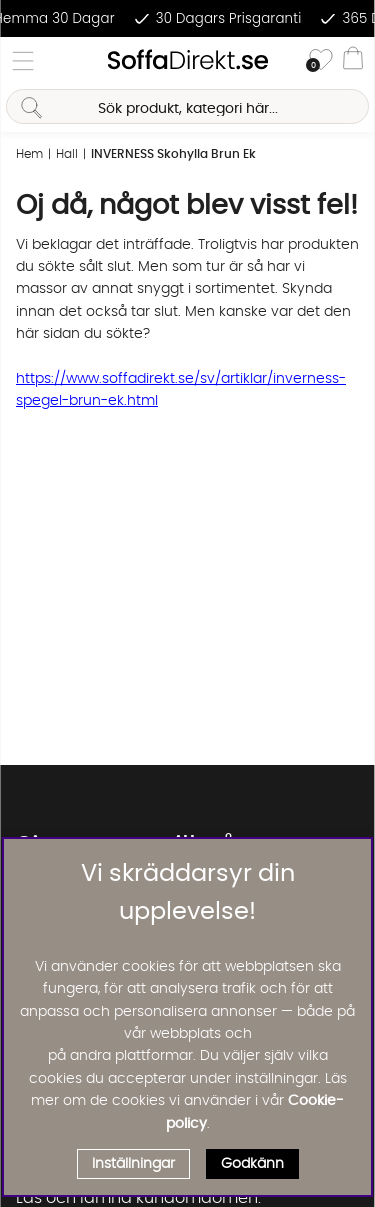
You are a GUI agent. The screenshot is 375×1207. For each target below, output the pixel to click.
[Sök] (187, 106)
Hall (67, 154)
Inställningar (133, 1164)
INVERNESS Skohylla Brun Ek (173, 154)
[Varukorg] (353, 61)
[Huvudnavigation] (23, 61)
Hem (29, 154)
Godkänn (252, 1164)
